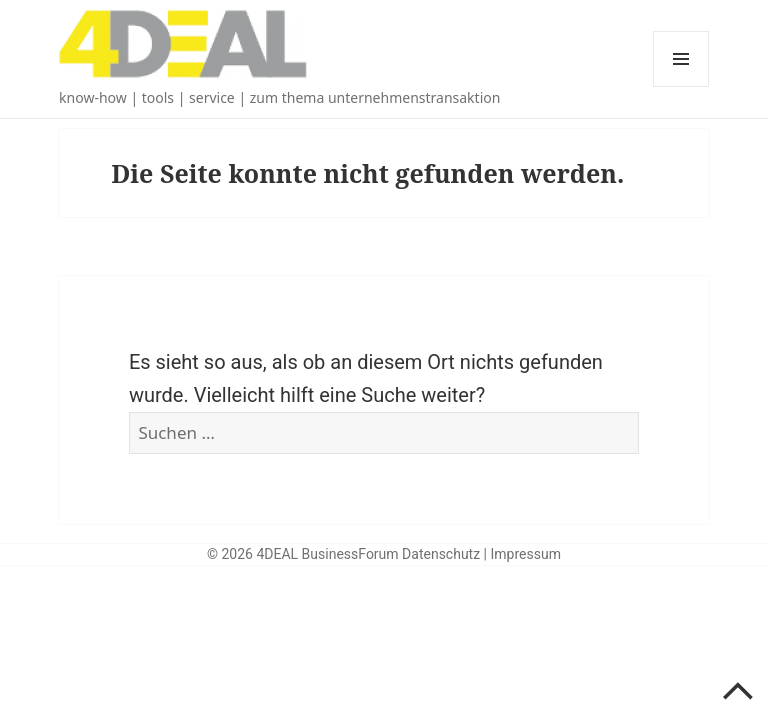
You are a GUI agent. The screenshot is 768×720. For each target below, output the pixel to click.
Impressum (526, 554)
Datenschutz (441, 554)
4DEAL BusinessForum (327, 554)
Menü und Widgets (681, 86)
